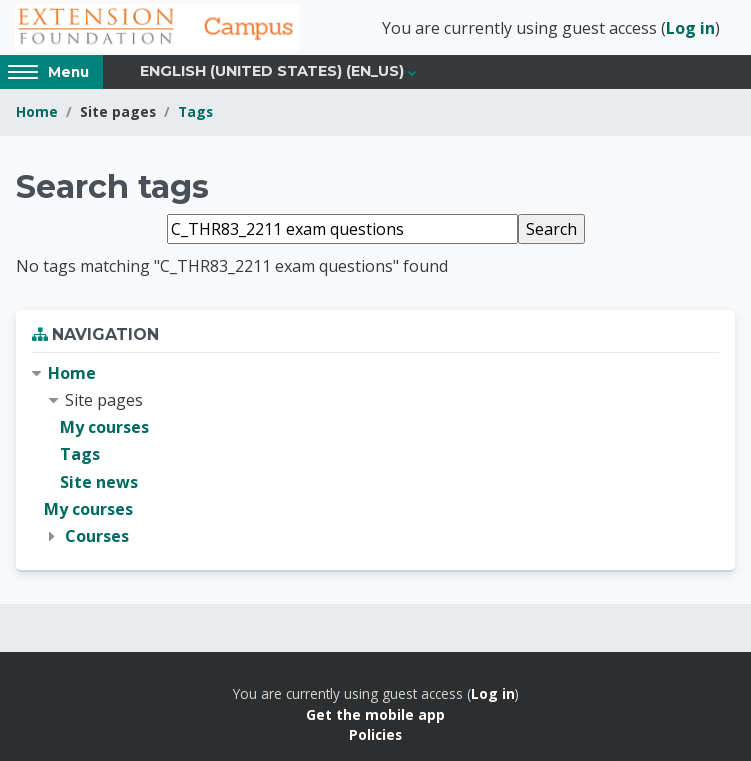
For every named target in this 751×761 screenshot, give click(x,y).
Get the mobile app (375, 714)
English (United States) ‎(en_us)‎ (272, 71)
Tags (195, 111)
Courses (97, 536)
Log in (690, 28)
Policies (375, 734)
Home (37, 111)
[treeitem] (375, 455)
